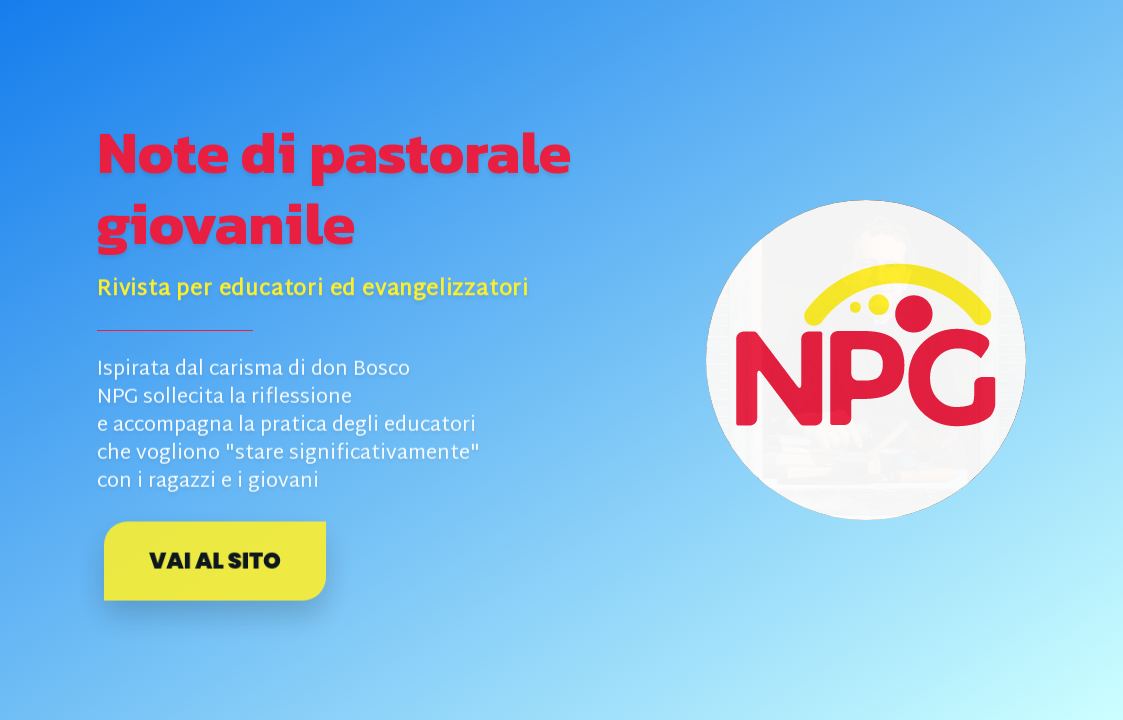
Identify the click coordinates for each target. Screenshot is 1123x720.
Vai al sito (214, 561)
